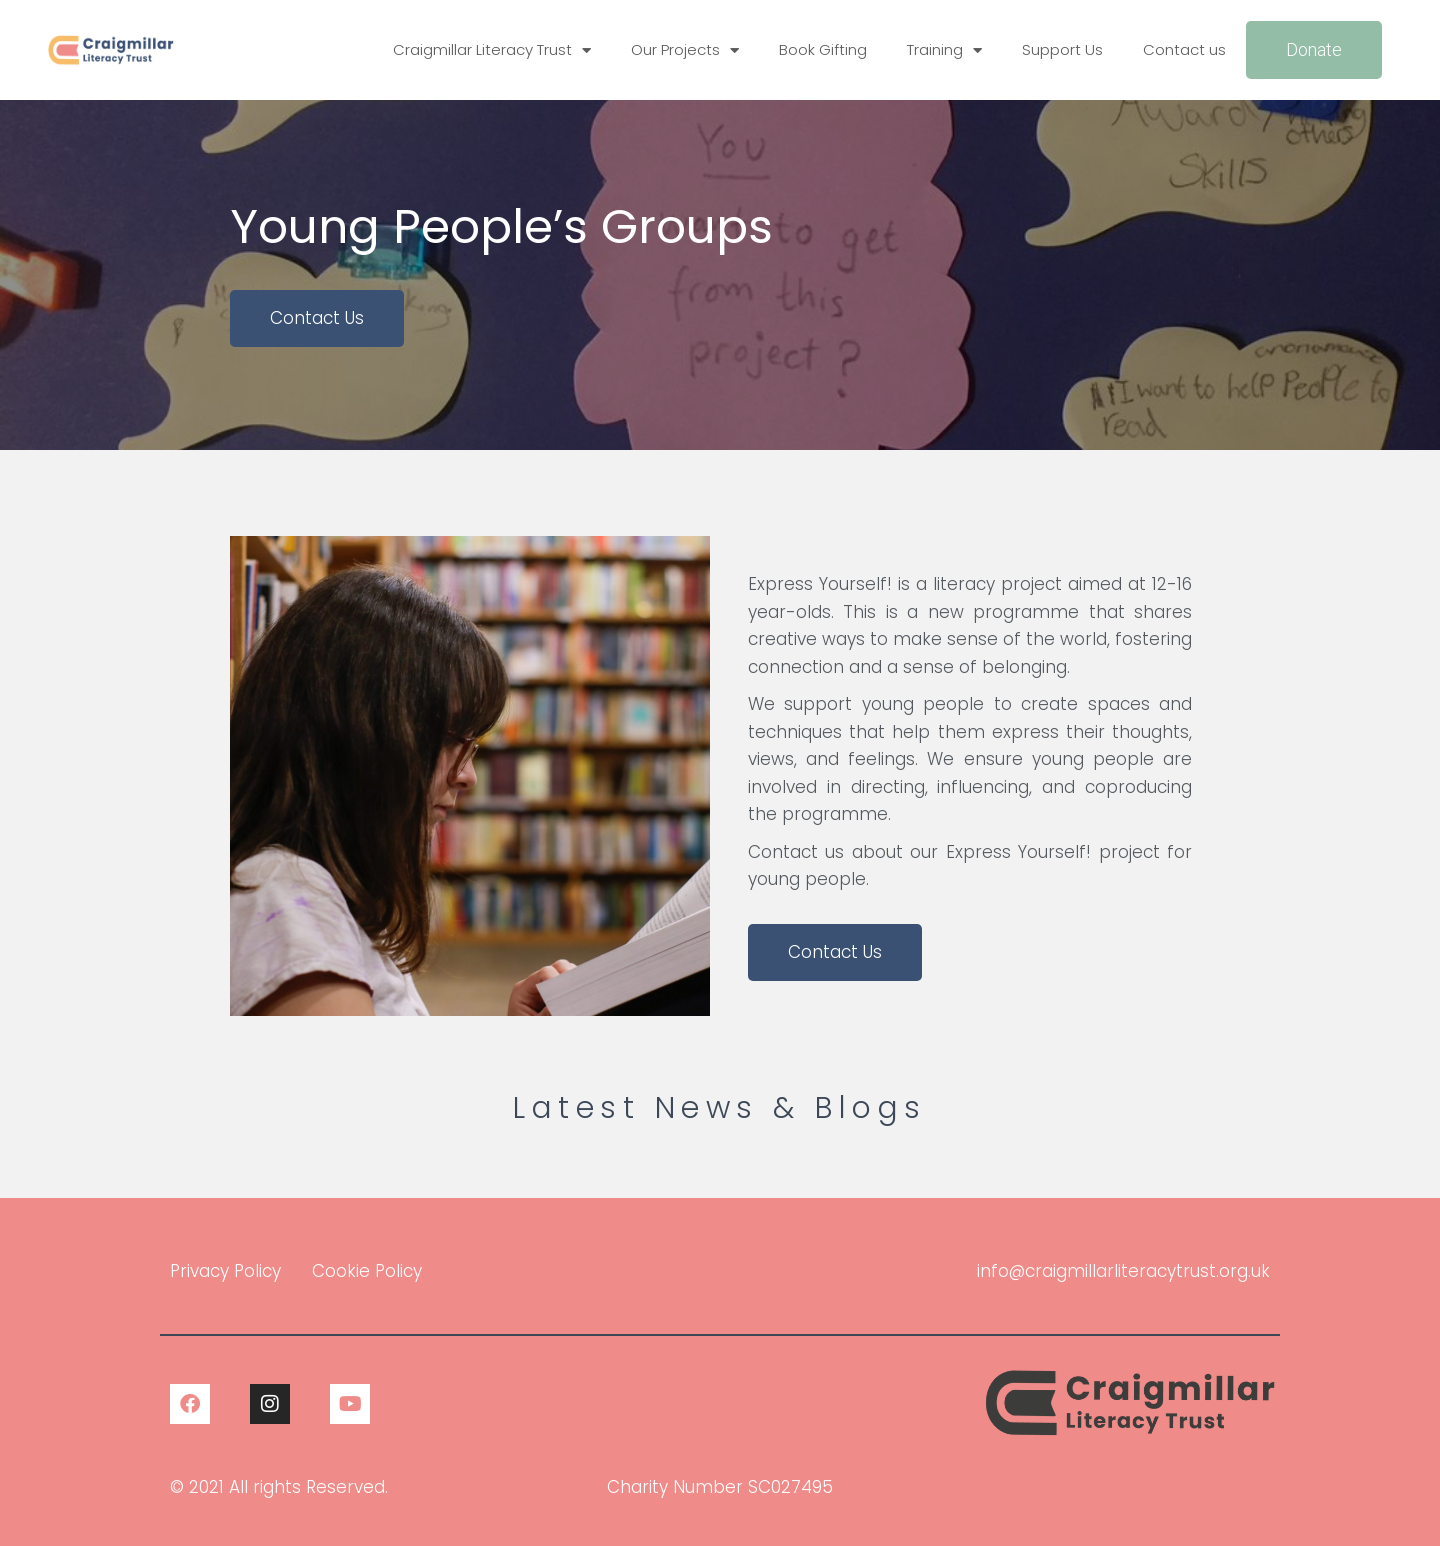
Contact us (1184, 49)
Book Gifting (823, 49)
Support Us (1062, 49)
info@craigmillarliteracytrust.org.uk (1123, 1271)
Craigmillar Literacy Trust (492, 50)
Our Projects (685, 50)
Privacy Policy (225, 1271)
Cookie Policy (367, 1271)
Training (944, 50)
